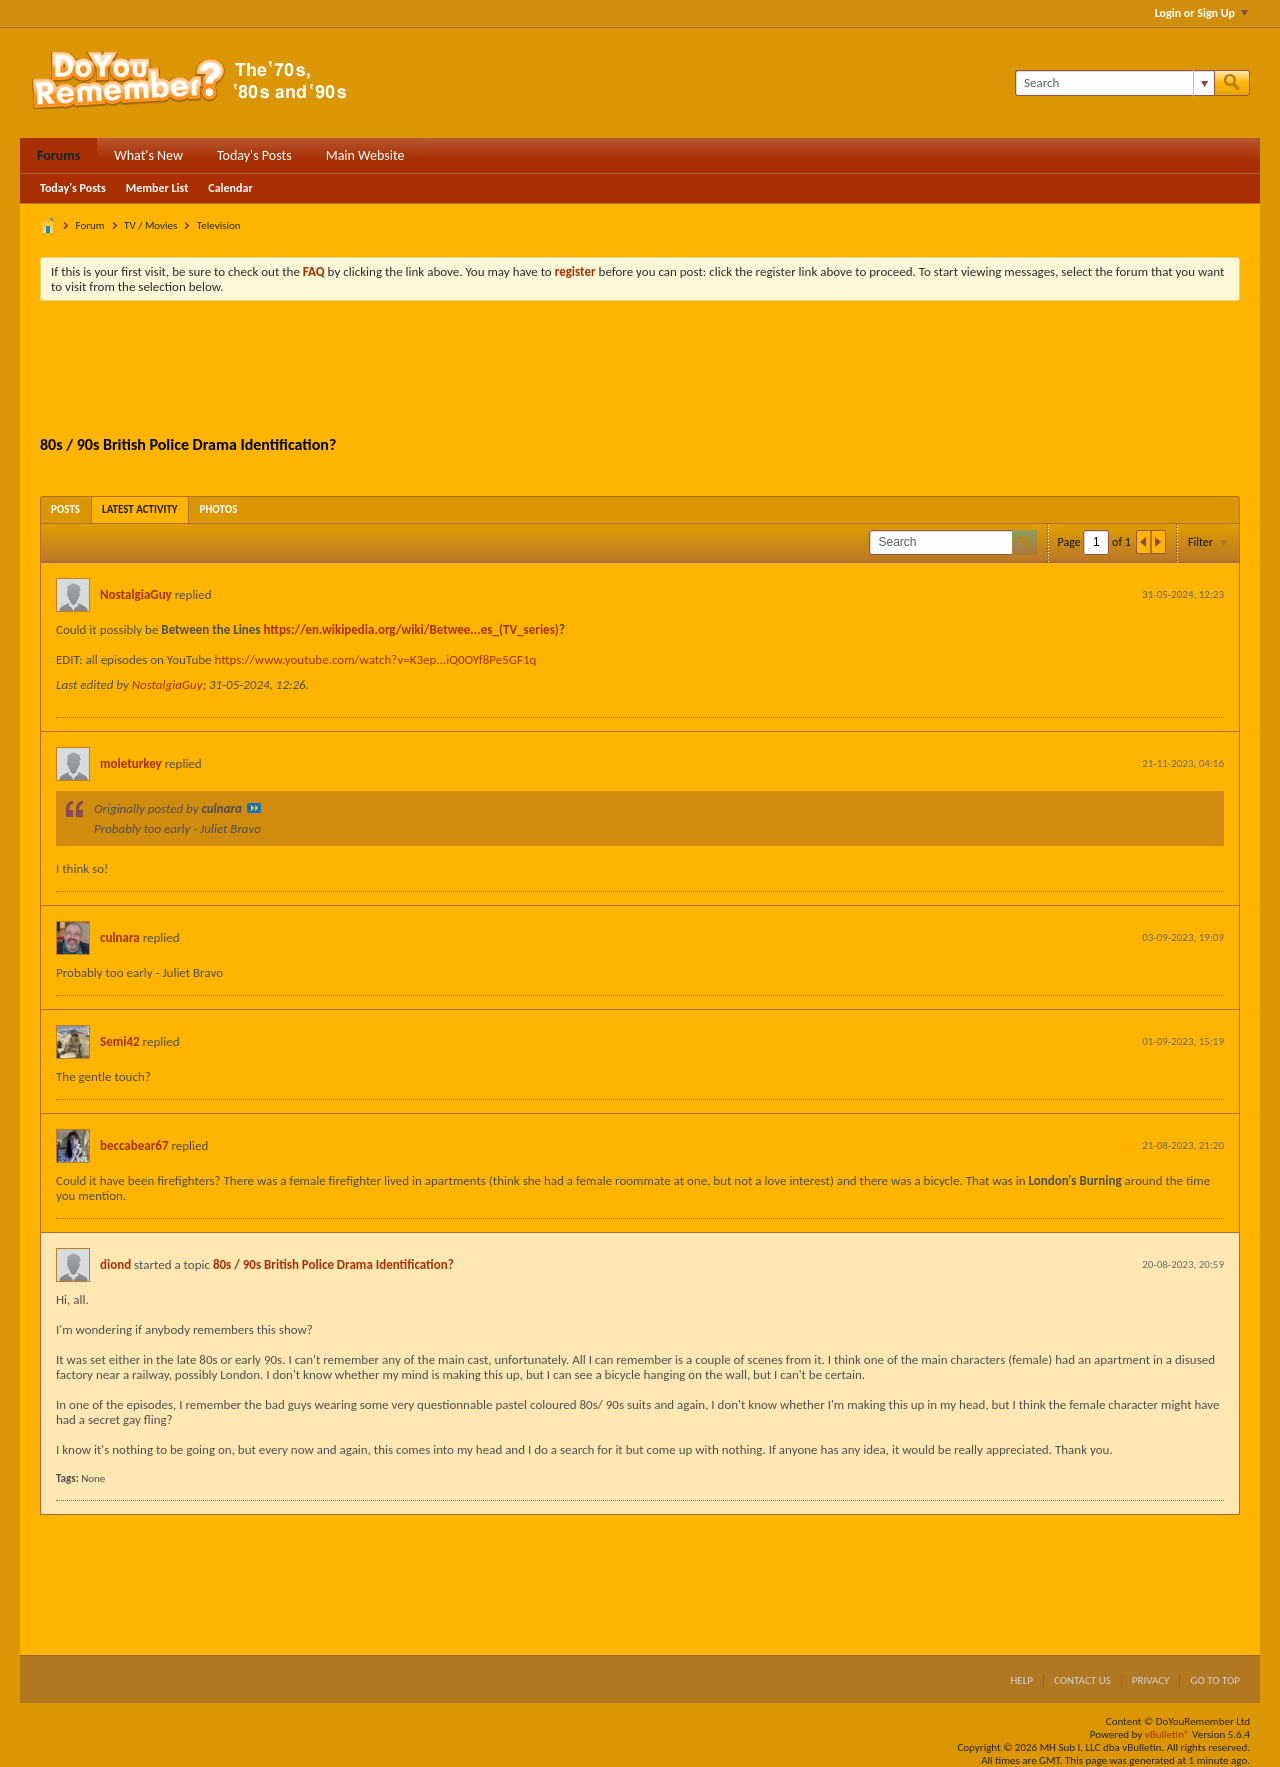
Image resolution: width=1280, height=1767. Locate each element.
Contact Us (1082, 1680)
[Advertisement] (640, 371)
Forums (58, 155)
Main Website (365, 155)
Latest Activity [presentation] (140, 509)
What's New (148, 155)
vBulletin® (1167, 1734)
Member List (157, 188)
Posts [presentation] (65, 509)
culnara (120, 937)
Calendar (230, 188)
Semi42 (120, 1041)
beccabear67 (134, 1145)
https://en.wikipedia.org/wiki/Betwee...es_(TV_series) (411, 629)
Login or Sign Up (1201, 13)
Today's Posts (254, 155)
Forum (90, 225)
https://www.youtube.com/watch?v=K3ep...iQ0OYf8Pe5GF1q (375, 659)
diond (115, 1264)
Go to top (1215, 1680)
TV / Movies (150, 225)
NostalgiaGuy (136, 594)
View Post (254, 808)
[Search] (1114, 83)
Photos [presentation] (219, 509)
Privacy (1151, 1680)
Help (1021, 1680)
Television (219, 225)
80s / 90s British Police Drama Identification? (333, 1264)
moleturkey (131, 763)
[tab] (65, 509)
